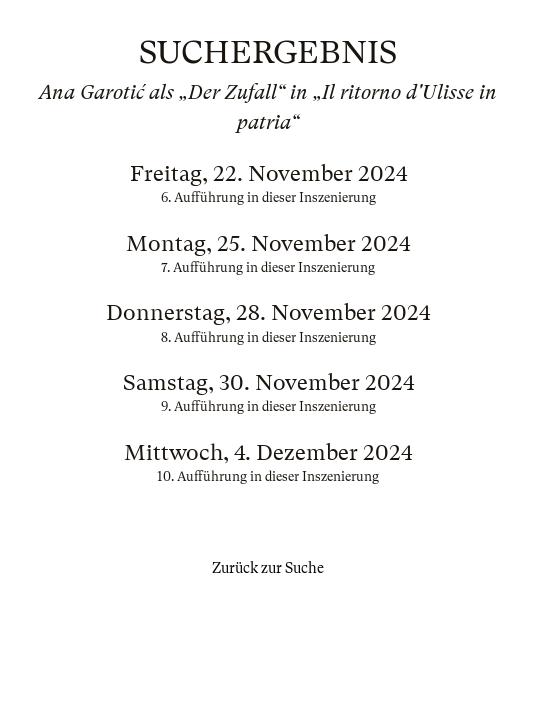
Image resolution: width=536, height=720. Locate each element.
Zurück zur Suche (268, 568)
